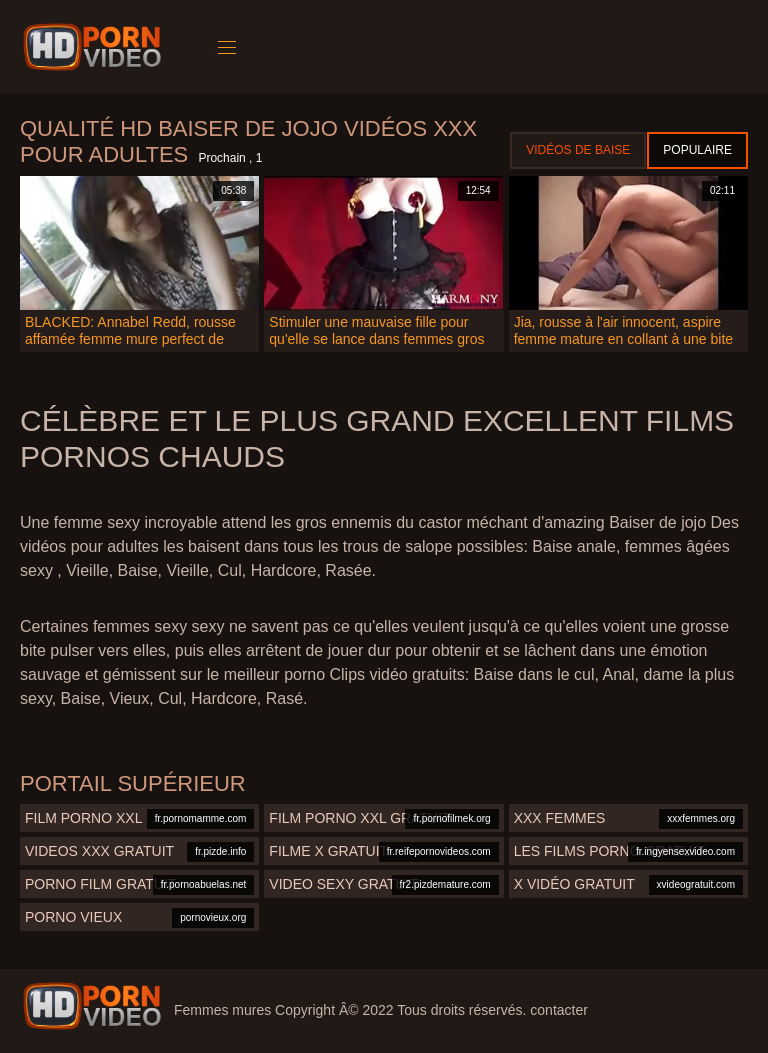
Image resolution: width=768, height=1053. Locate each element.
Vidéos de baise (578, 150)
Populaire (697, 150)
